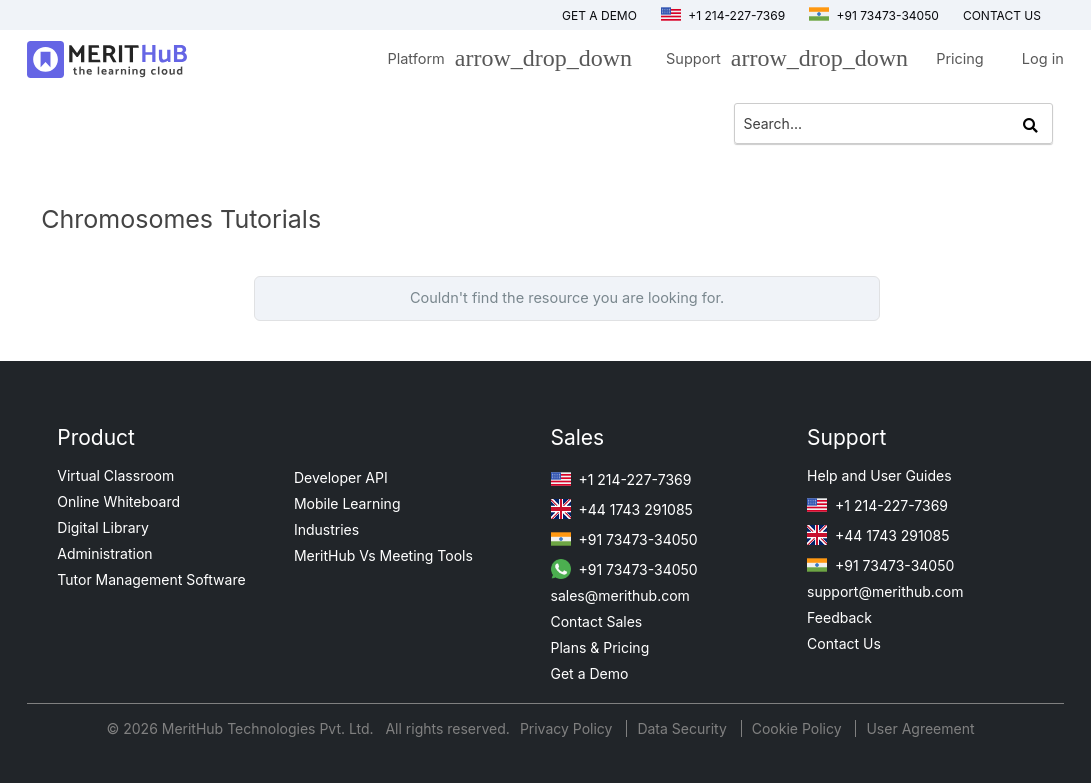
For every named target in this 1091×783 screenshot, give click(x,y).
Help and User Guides (879, 475)
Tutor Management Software (151, 579)
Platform (504, 62)
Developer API (341, 477)
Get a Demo (599, 15)
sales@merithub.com (620, 595)
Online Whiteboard (118, 501)
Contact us (1002, 15)
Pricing (960, 58)
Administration (104, 553)
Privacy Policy (568, 728)
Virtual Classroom (115, 475)
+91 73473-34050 (874, 15)
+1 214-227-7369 (723, 15)
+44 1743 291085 (622, 509)
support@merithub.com (885, 591)
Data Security (683, 728)
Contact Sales (597, 621)
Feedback (839, 617)
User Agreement (920, 728)
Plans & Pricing (600, 647)
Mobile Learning (347, 503)
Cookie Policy (797, 728)
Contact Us (844, 643)
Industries (326, 529)
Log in (1043, 58)
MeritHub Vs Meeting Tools (383, 555)
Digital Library (103, 527)
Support (782, 62)
